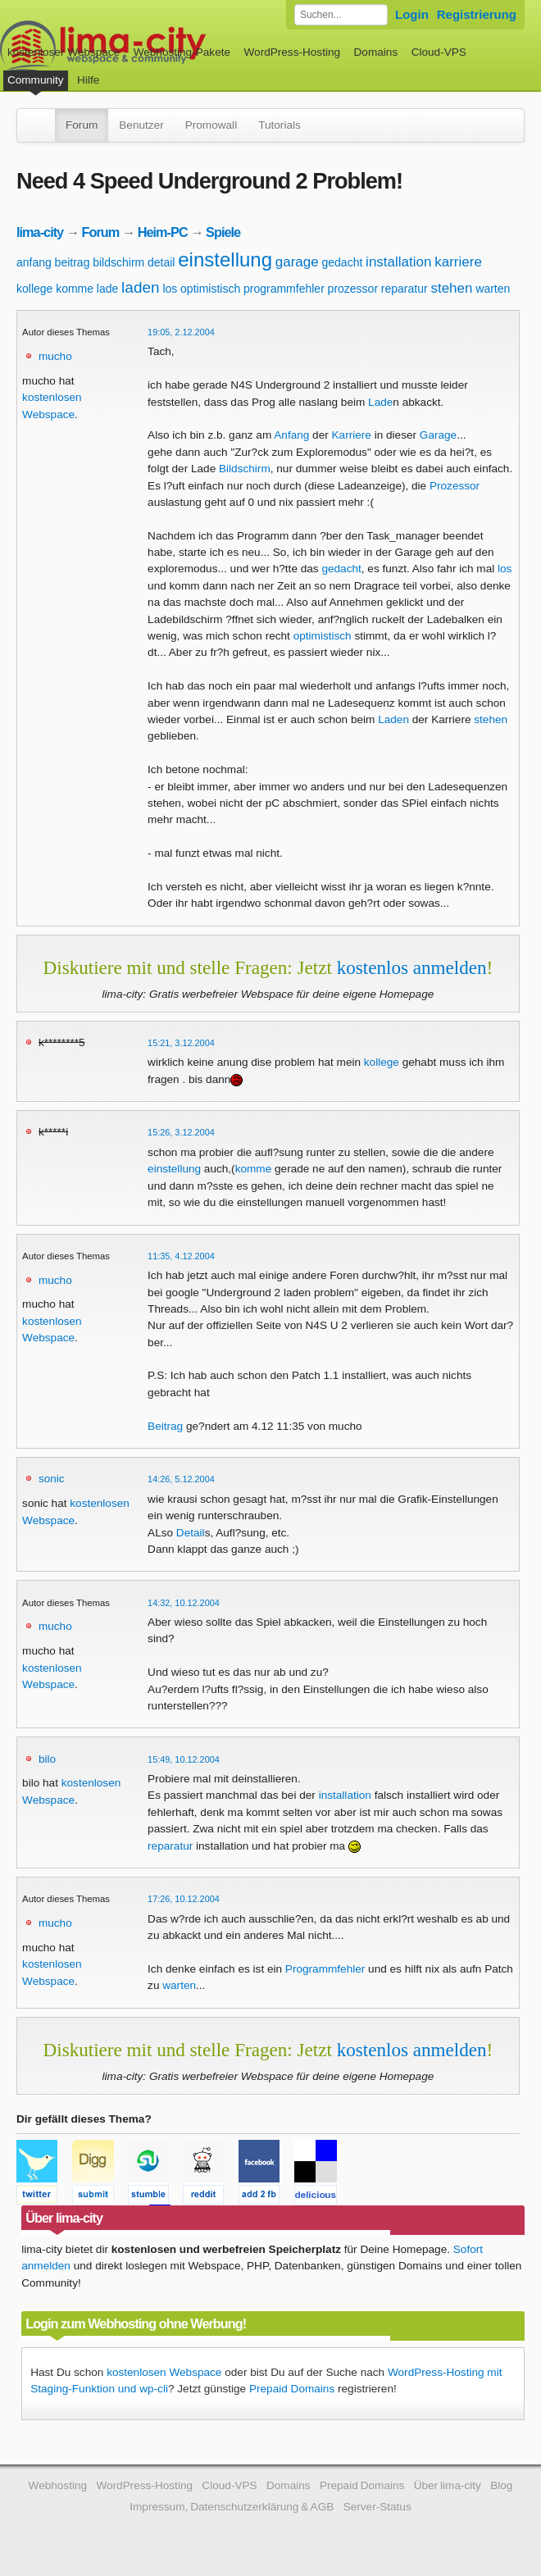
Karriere (351, 435)
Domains (376, 52)
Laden (393, 719)
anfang (34, 262)
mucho (55, 356)
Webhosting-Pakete (182, 52)
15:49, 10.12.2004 (184, 1759)
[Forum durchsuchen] (341, 14)
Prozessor (455, 486)
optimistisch (210, 288)
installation (398, 262)
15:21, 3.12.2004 (181, 1043)
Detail (190, 1533)
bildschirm (118, 262)
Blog (501, 2485)
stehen (451, 288)
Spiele (223, 232)
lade (107, 288)
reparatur (404, 288)
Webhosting (58, 2485)
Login (412, 14)
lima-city (39, 232)
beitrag (72, 262)
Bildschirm (244, 468)
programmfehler (284, 288)
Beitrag (165, 1426)
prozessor (353, 288)
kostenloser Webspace (63, 52)
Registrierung (476, 14)
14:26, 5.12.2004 (181, 1479)
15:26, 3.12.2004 (181, 1132)
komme (74, 288)
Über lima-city (447, 2485)
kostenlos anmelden (412, 967)
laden (140, 287)
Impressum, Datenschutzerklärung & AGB (232, 2507)
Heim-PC (163, 232)
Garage (438, 435)
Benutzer (141, 125)
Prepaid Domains (291, 2389)
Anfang (291, 435)
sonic (52, 1478)
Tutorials (279, 125)
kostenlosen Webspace (164, 2372)
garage (297, 262)
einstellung (225, 259)
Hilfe (88, 80)
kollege (34, 288)
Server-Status (377, 2507)
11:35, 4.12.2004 (181, 1256)
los (169, 288)
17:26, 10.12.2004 (184, 1899)
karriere (458, 262)
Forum (82, 125)
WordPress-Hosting (291, 52)
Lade (380, 402)
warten (492, 288)
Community (35, 80)
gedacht (342, 262)
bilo (47, 1759)
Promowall (211, 125)
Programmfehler (325, 1969)
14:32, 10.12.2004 (184, 1603)
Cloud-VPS (438, 52)
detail (161, 262)
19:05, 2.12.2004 (181, 332)
